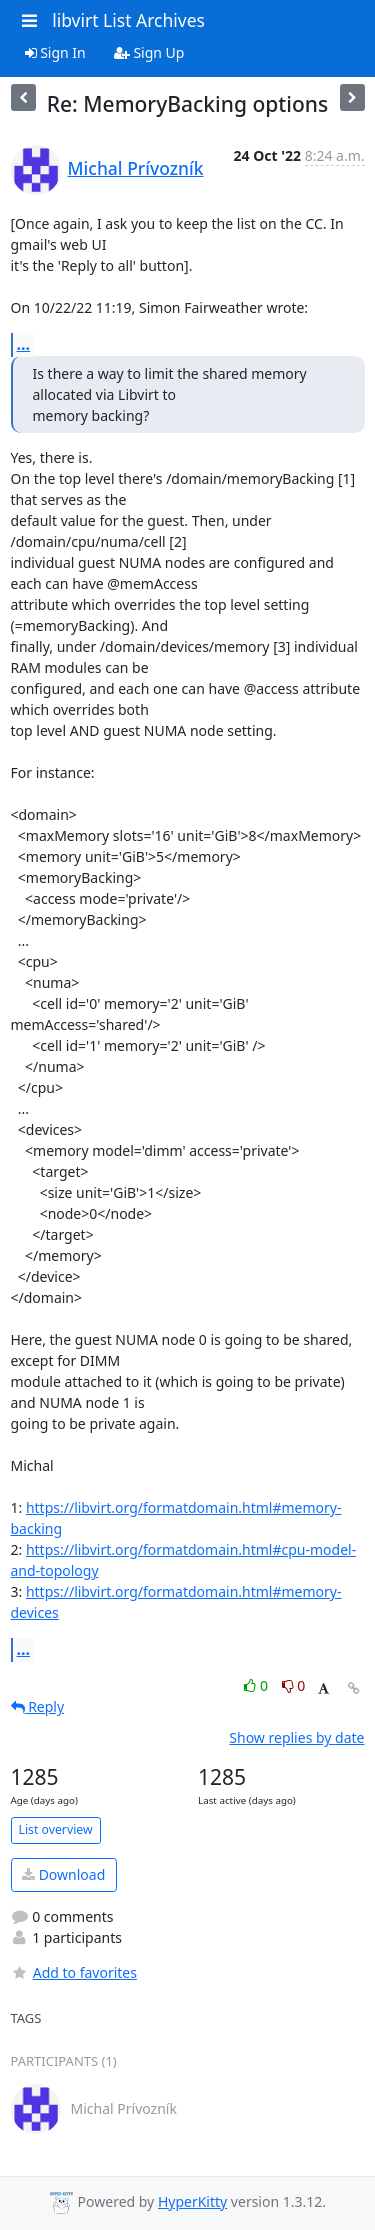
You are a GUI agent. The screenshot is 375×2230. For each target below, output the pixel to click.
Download (63, 1874)
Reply (38, 1706)
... (24, 344)
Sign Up (149, 52)
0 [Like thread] (257, 1685)
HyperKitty (192, 2201)
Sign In (55, 52)
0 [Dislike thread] (294, 1685)
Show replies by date (296, 1737)
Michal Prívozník (136, 168)
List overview (56, 1829)
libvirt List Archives (128, 20)
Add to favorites (74, 1972)
